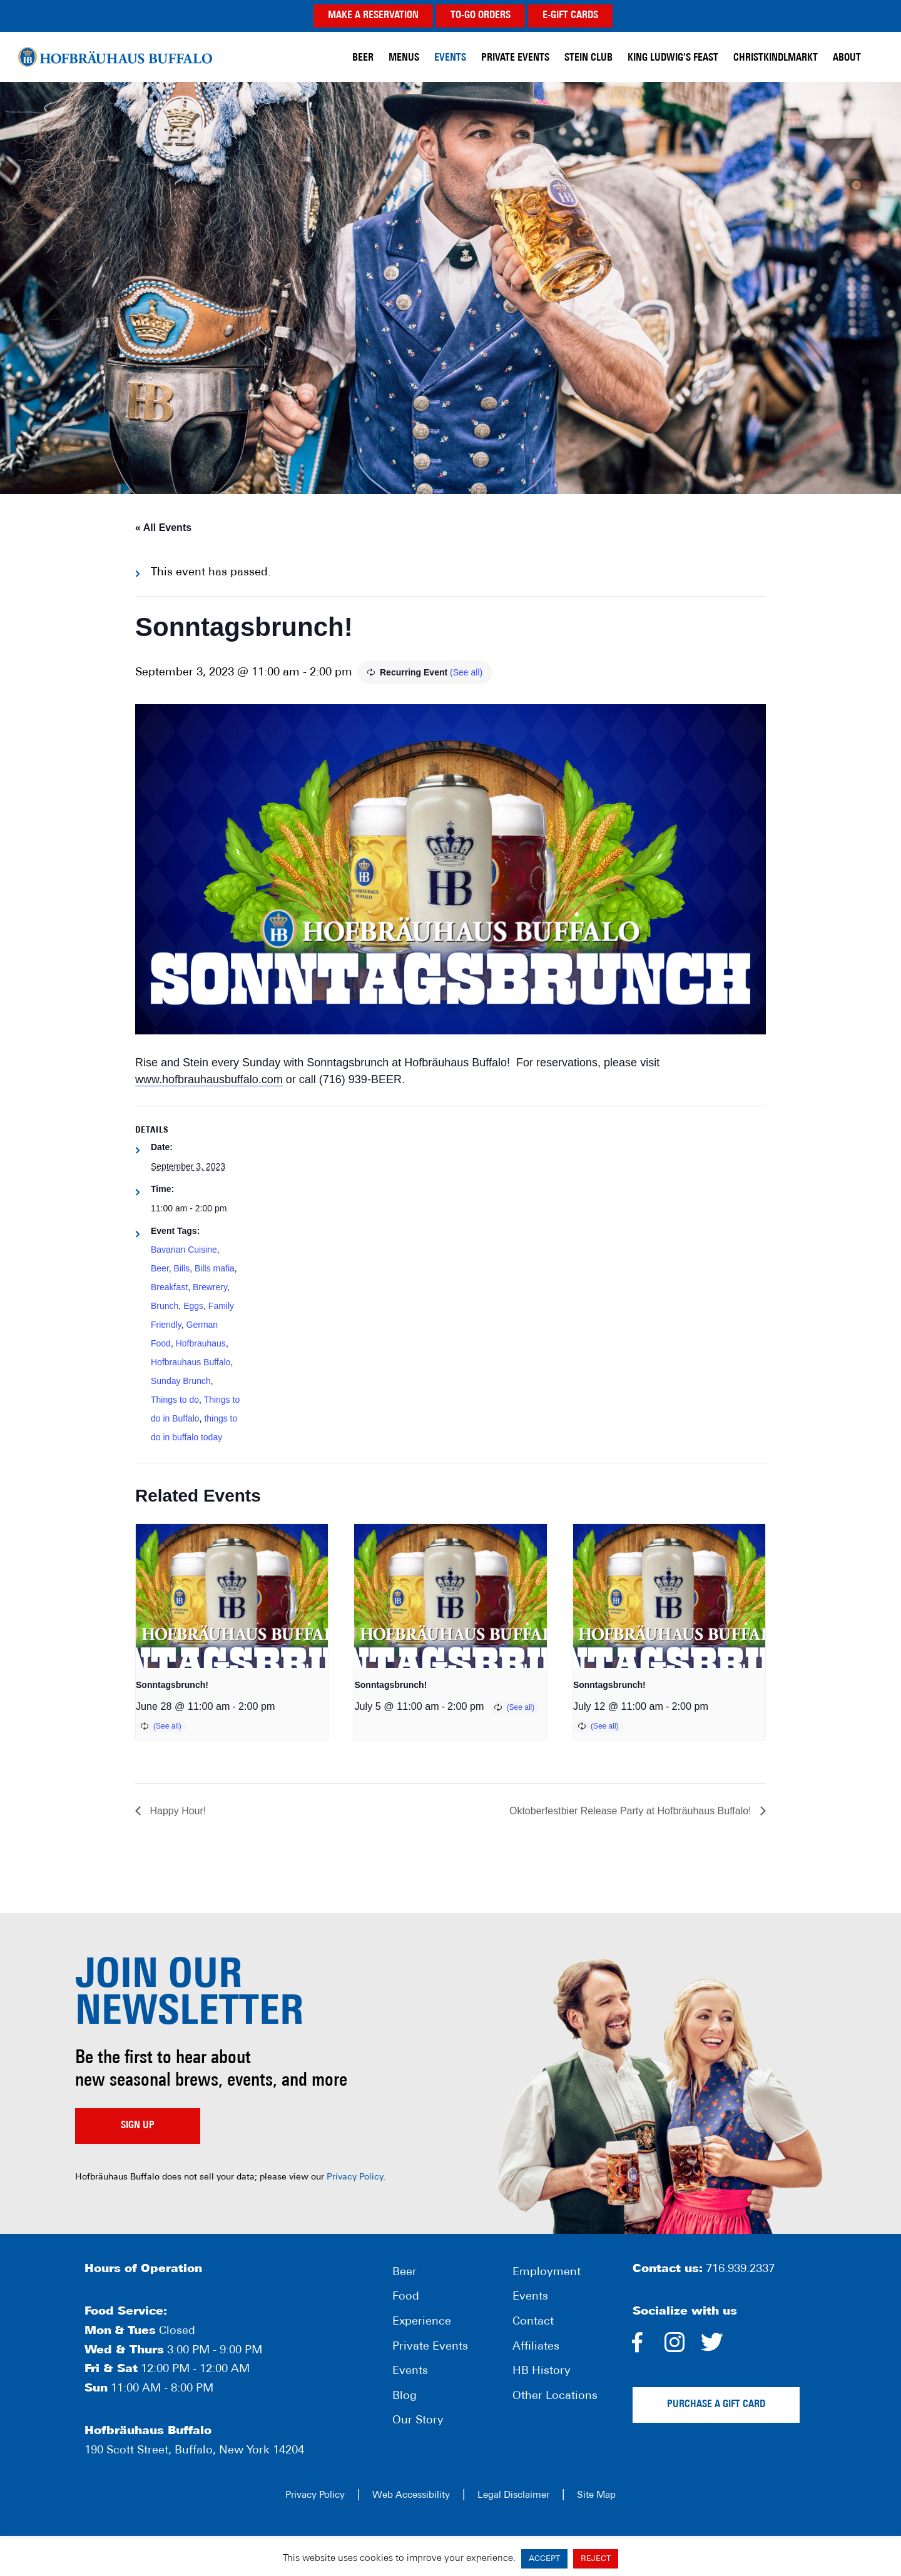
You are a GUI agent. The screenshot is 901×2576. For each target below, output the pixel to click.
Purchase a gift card (716, 2405)
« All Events (163, 527)
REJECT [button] (596, 2559)
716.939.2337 (740, 2269)
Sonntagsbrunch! (172, 1685)
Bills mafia (215, 1268)
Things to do (175, 1400)
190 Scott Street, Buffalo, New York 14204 (194, 2451)
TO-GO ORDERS (480, 16)
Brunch (164, 1306)
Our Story (418, 2421)
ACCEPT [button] (544, 2559)
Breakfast (169, 1287)
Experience (421, 2322)
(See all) (466, 672)
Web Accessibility (411, 2495)
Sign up (138, 2126)
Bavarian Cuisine (184, 1250)
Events (410, 2371)
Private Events (430, 2347)
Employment (546, 2272)
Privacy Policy (355, 2177)
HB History (541, 2371)
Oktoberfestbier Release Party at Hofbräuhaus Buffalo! (631, 1811)
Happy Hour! (176, 1811)
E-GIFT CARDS (570, 16)
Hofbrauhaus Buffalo (190, 1362)
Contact (533, 2322)
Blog (404, 2396)
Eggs (193, 1306)
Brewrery (210, 1287)
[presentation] (232, 1596)
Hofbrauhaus (201, 1343)
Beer (160, 1268)
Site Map (596, 2495)
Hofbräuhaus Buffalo (115, 56)
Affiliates (535, 2347)
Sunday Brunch (181, 1381)
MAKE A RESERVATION (373, 16)
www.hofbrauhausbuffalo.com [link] (209, 1079)
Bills (182, 1268)
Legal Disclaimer (513, 2495)
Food (405, 2297)
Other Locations (555, 2396)
